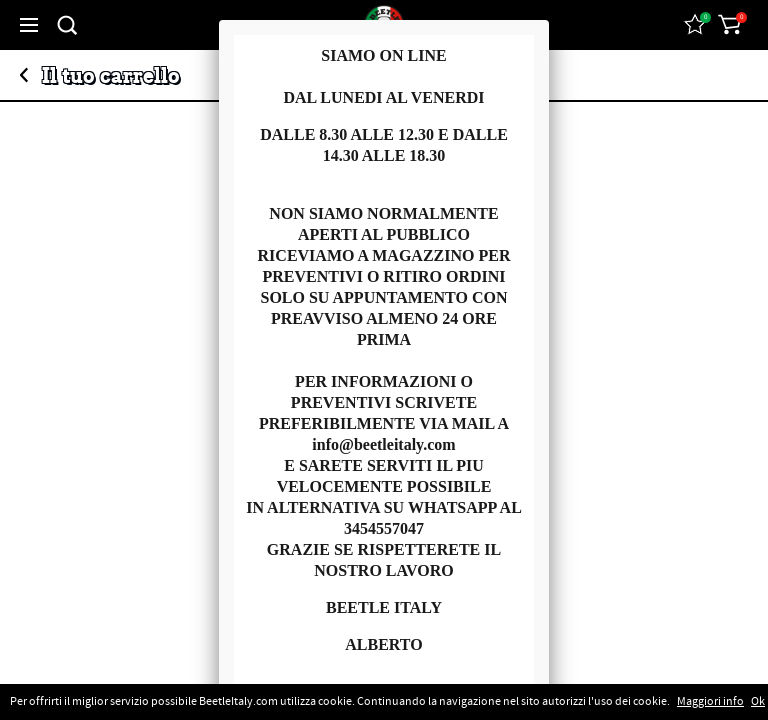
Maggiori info (710, 702)
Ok (758, 702)
